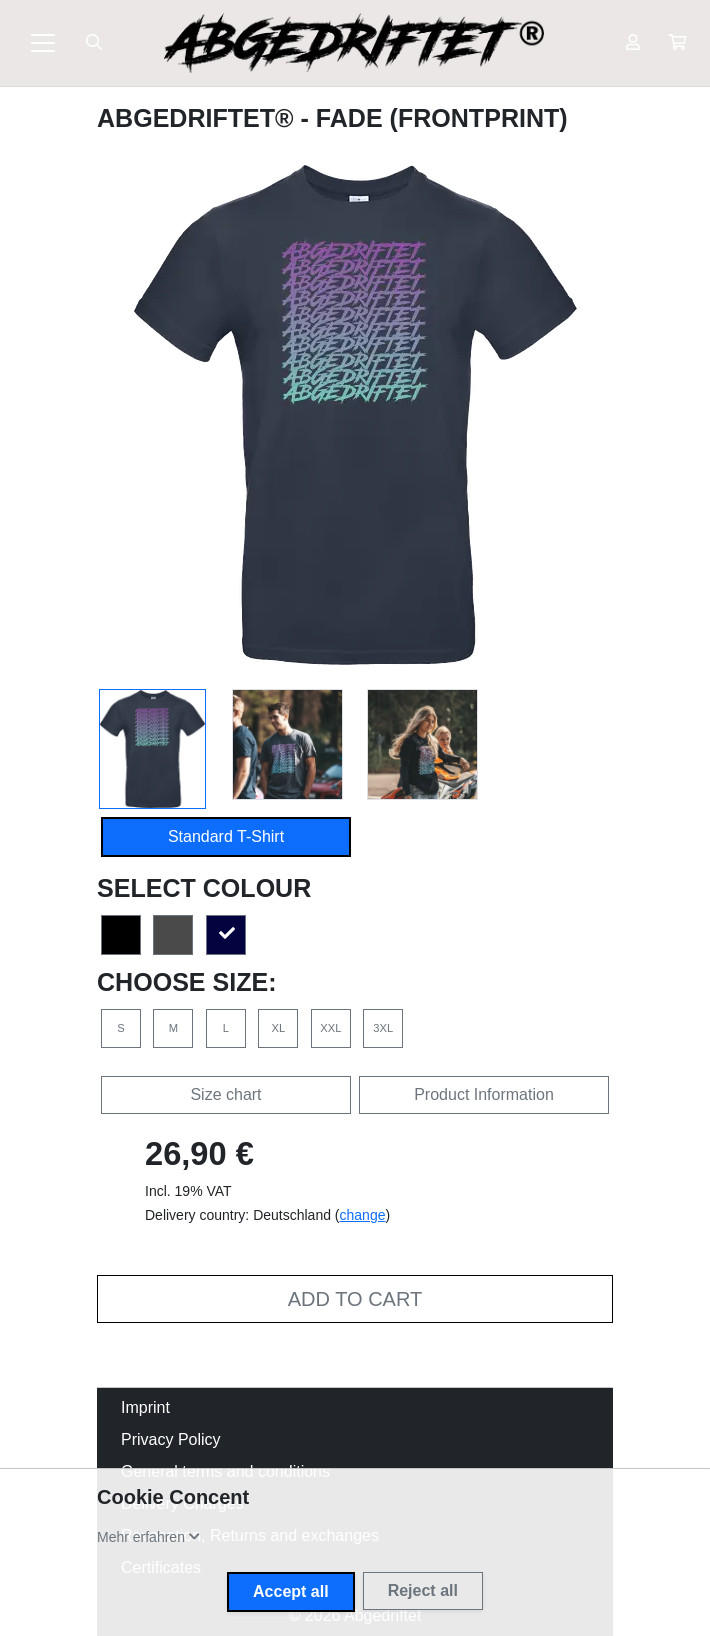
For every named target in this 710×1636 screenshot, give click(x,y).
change (363, 1215)
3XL (383, 1028)
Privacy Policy (171, 1439)
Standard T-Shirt (226, 836)
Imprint (145, 1407)
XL (279, 1028)
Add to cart (355, 1299)
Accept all (291, 1591)
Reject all (423, 1590)
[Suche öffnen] (94, 43)
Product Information (484, 1094)
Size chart (225, 1094)
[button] (677, 43)
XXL (330, 1028)
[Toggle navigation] (43, 43)
